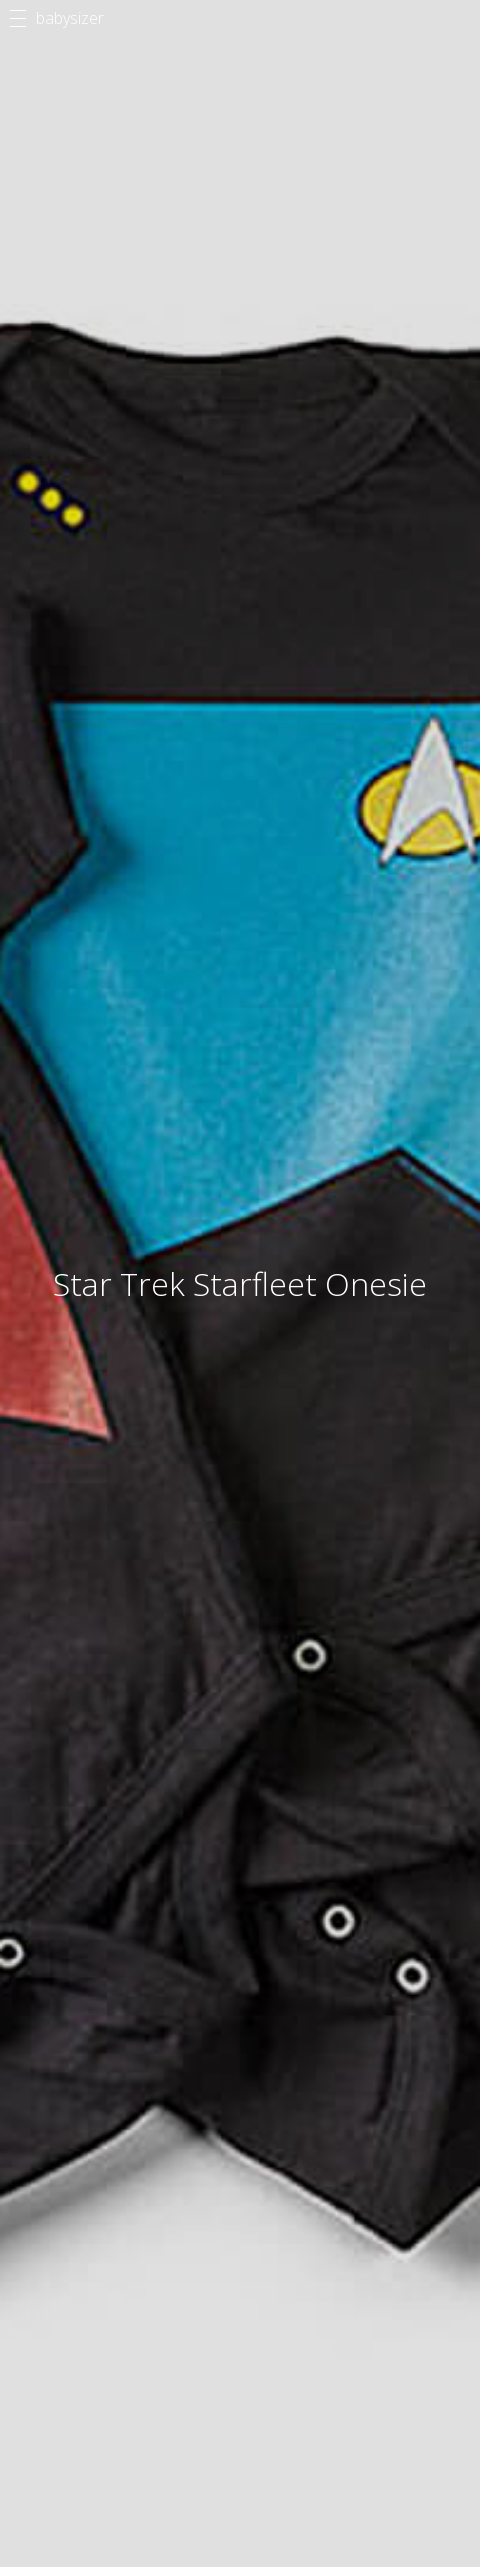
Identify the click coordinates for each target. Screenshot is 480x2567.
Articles (240, 2319)
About (69, 2382)
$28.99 (240, 952)
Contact (76, 2426)
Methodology (95, 2404)
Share (136, 1019)
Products (240, 2336)
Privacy (73, 2448)
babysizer (70, 18)
